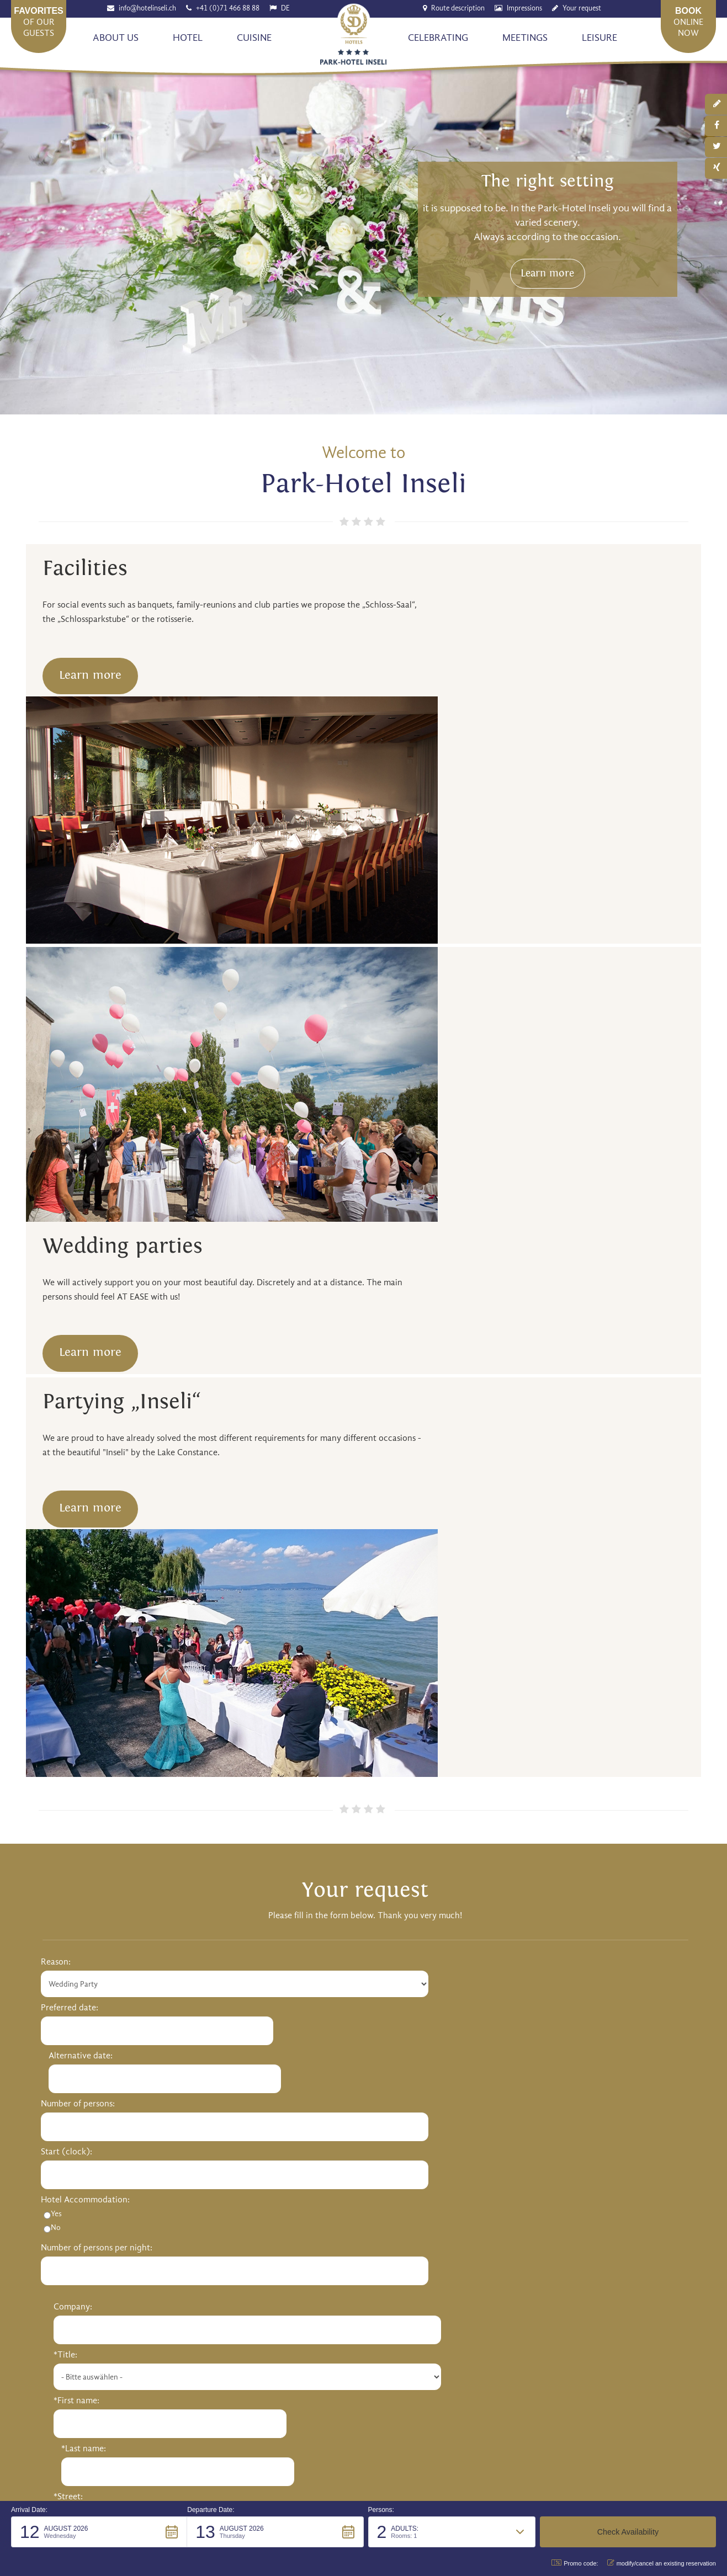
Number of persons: (78, 1444)
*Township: (554, 1540)
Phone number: (562, 1588)
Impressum (502, 2427)
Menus (494, 2022)
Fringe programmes (299, 2129)
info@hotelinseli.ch (148, 8)
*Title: (384, 1399)
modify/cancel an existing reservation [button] (661, 2563)
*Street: (386, 1492)
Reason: (56, 1350)
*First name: (395, 1444)
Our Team (59, 1989)
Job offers (59, 2006)
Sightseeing (504, 2113)
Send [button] (512, 2349)
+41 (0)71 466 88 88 (229, 8)
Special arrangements (303, 2006)
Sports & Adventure (519, 2129)
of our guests (38, 22)
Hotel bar (500, 2006)
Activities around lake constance (544, 2096)
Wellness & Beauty (296, 1989)
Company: (391, 1350)
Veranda (498, 1989)
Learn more (565, 294)
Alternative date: (234, 1396)
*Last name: (555, 1444)
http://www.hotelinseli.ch (200, 1883)
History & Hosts (70, 1972)
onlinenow (688, 22)
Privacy (549, 2427)
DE (286, 8)
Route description (459, 8)
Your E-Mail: (395, 1588)
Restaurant (503, 1972)
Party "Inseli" (65, 2129)
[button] (99, 2531)
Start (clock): (66, 1492)
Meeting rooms (290, 2096)
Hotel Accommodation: (85, 1540)
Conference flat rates (302, 2113)
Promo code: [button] (574, 2563)
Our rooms (282, 1972)
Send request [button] (363, 1755)
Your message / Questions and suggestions (122, 1647)
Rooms (54, 2096)
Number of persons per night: (96, 1588)
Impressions (525, 8)
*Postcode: (392, 1540)
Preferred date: (69, 1396)
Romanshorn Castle (299, 2022)
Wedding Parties (72, 2113)
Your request (583, 8)
